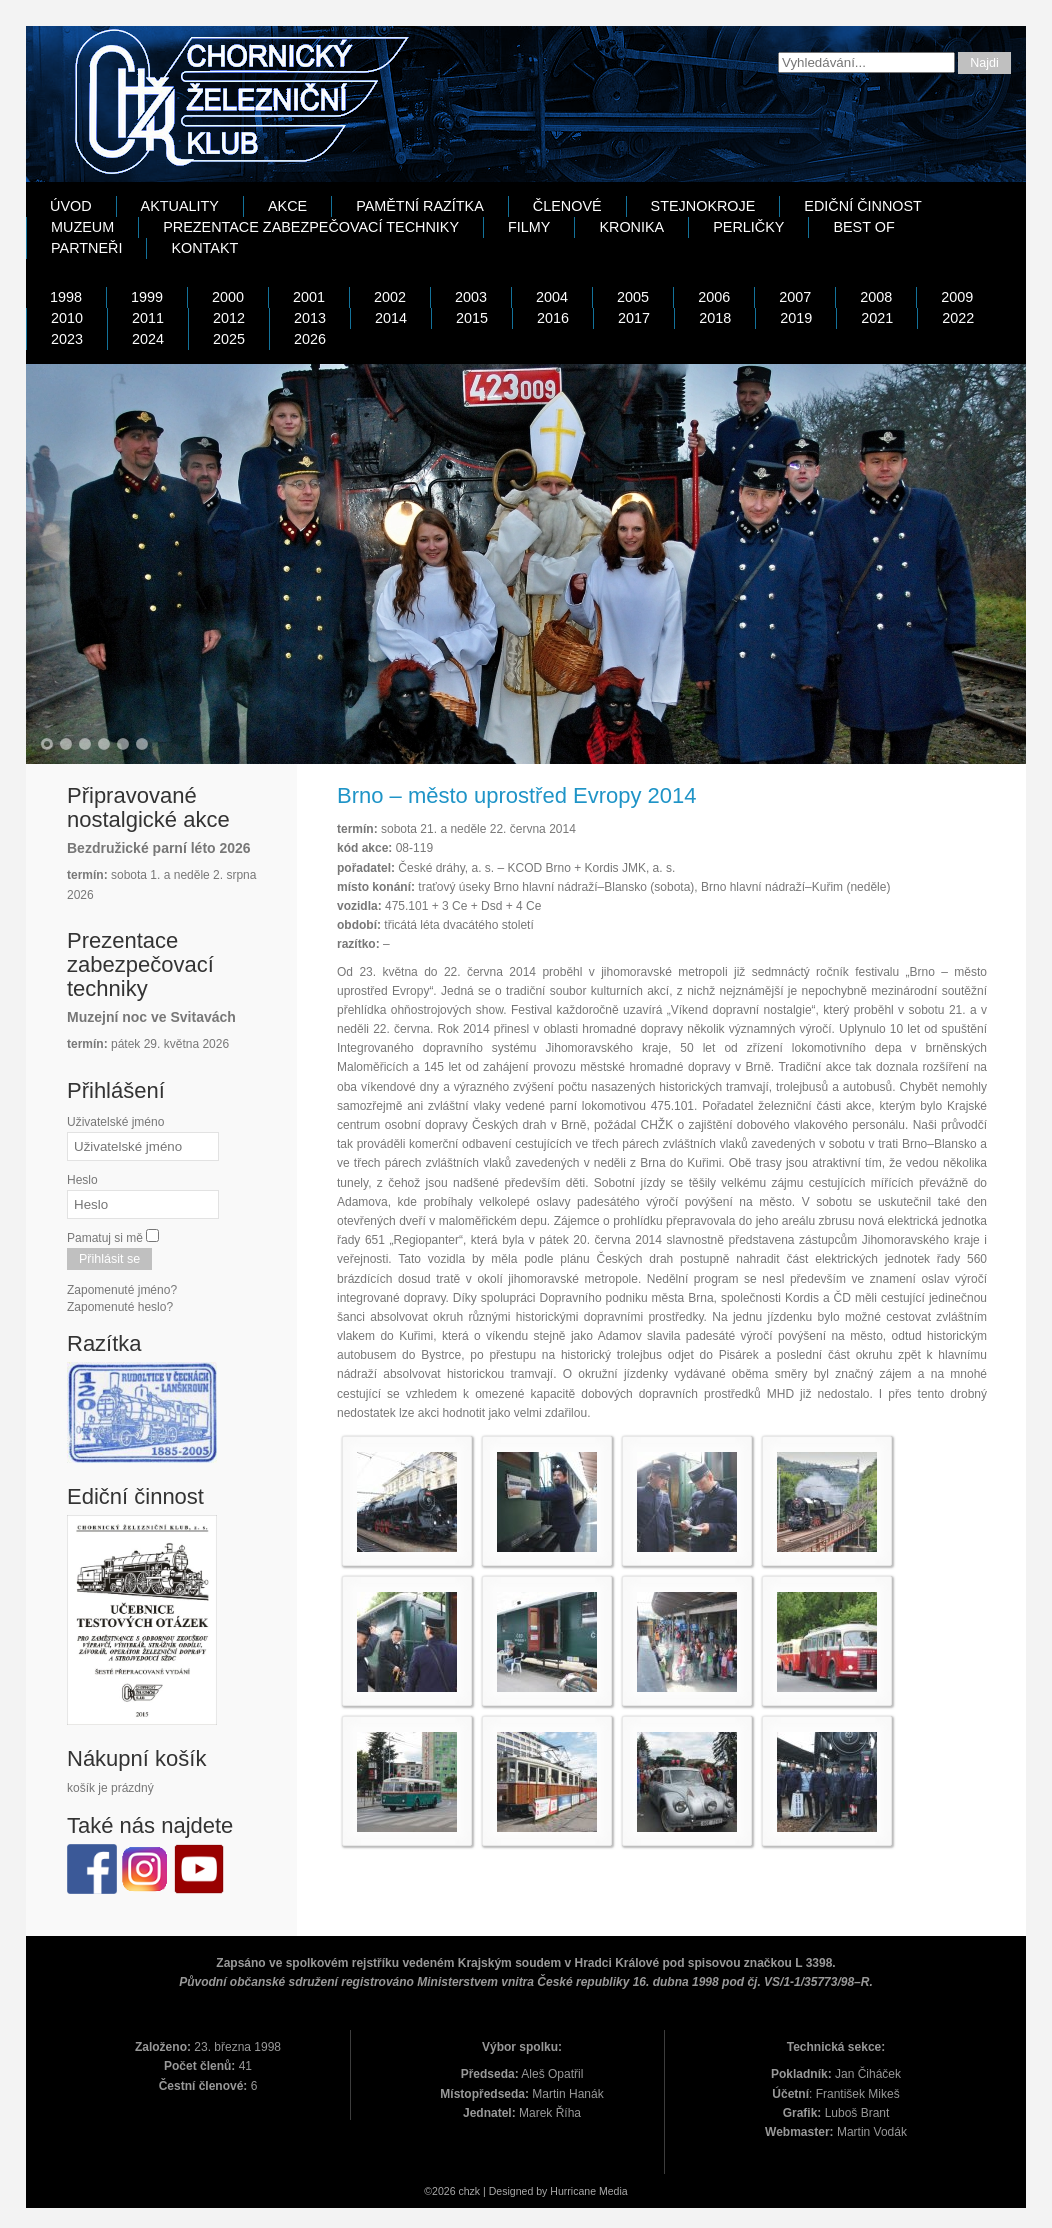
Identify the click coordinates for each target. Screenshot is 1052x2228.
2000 (228, 297)
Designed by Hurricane (544, 2191)
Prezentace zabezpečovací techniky (311, 227)
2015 (472, 318)
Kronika (631, 227)
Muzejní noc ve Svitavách (151, 1017)
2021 (877, 318)
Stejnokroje (703, 206)
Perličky (748, 227)
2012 (229, 318)
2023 (67, 339)
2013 (310, 318)
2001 (309, 297)
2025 (229, 339)
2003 (471, 297)
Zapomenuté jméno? (122, 1290)
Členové (567, 206)
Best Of (863, 227)
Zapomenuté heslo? (120, 1307)
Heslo (82, 1180)
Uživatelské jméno (115, 1122)
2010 (67, 318)
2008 (876, 297)
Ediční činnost (863, 206)
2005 (633, 297)
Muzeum (82, 227)
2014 (391, 318)
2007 (795, 297)
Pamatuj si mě (105, 1238)
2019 (796, 318)
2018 (715, 318)
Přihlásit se (109, 1259)
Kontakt (204, 248)
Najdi (984, 63)
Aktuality (180, 206)
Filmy (529, 227)
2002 (390, 297)
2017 (634, 318)
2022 (958, 318)
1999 (147, 297)
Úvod (71, 206)
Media (613, 2191)
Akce (287, 206)
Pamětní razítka (420, 206)
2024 (148, 339)
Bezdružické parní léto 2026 (159, 848)
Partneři (86, 248)
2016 (553, 318)
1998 (66, 297)
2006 (714, 297)
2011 (148, 318)
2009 (957, 297)
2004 (552, 297)
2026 (310, 339)
